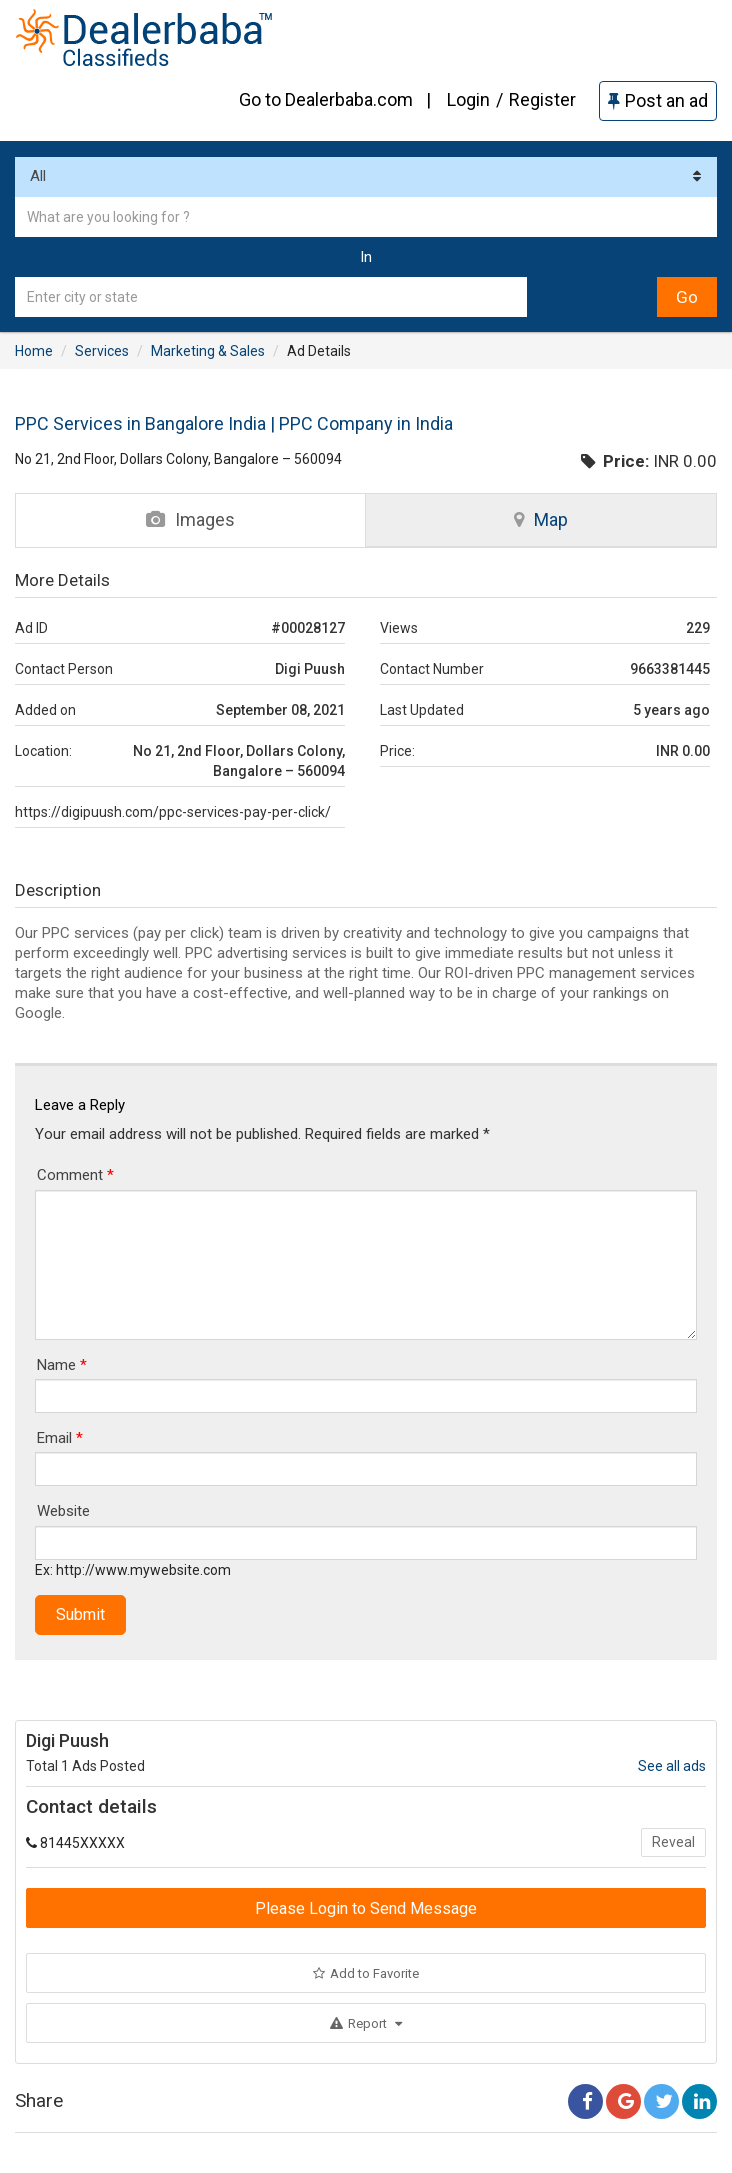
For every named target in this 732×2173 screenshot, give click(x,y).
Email (60, 1438)
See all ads (672, 1766)
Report (366, 2023)
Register (542, 99)
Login (468, 99)
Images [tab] (190, 519)
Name (62, 1365)
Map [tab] (541, 519)
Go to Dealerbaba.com (326, 99)
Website (63, 1511)
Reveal (673, 1842)
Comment (75, 1175)
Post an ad (658, 100)
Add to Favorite (366, 1973)
